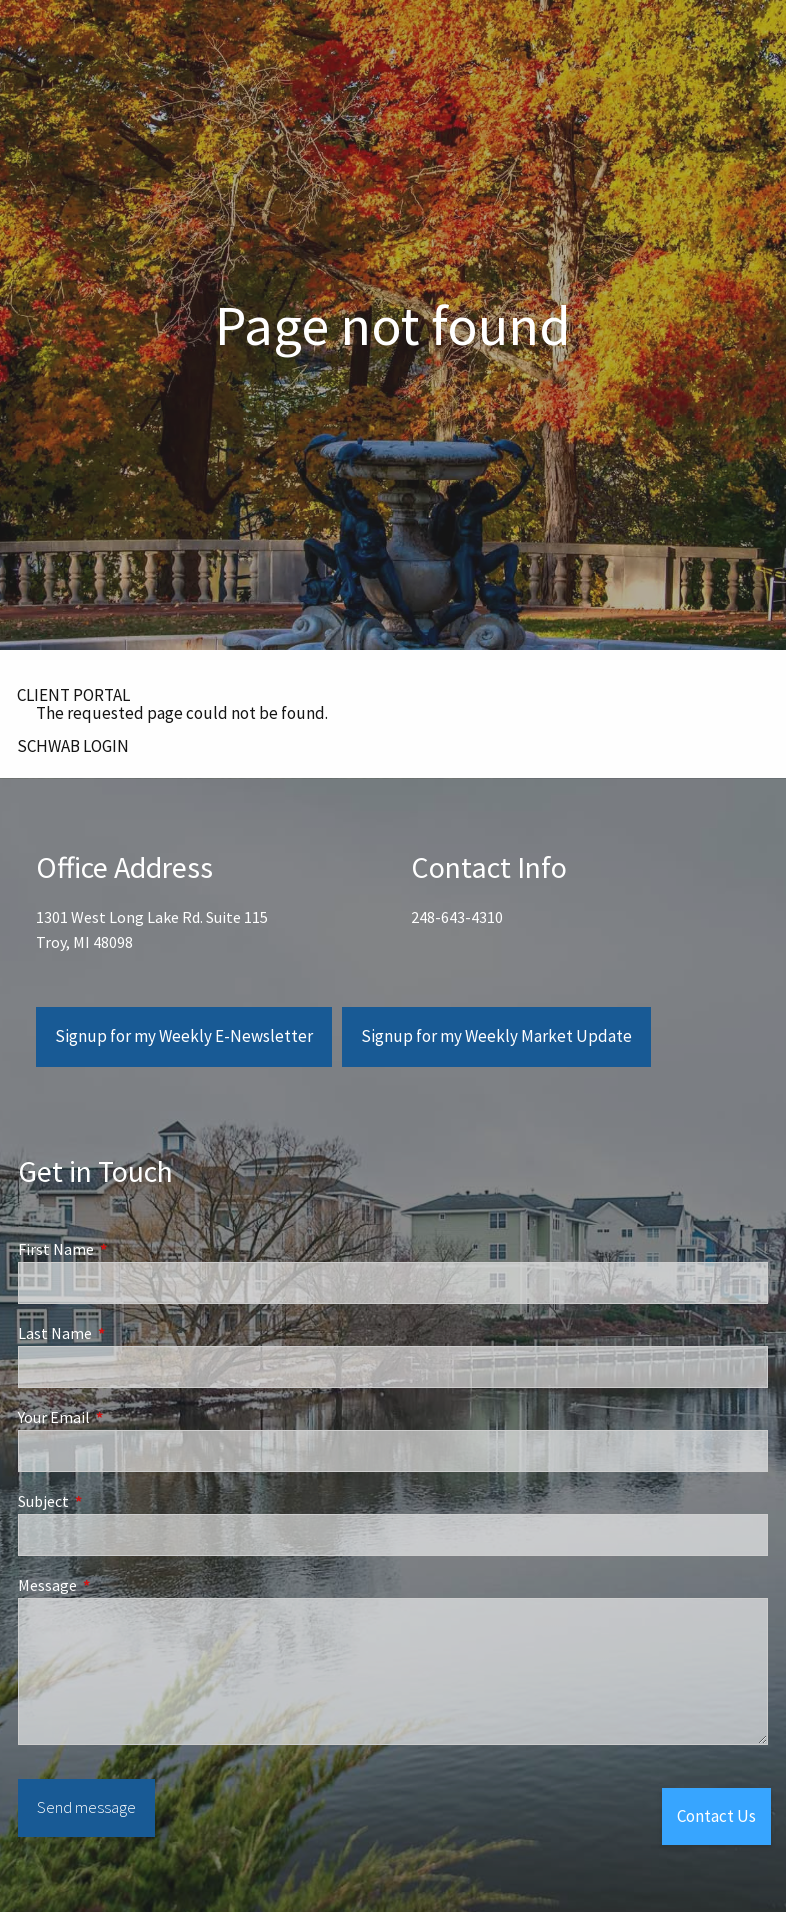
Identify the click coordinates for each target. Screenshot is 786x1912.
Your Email (125, 1417)
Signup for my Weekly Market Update (496, 1037)
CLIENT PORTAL (73, 695)
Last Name (126, 1333)
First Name (127, 1249)
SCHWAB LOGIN (73, 746)
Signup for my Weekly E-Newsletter (184, 1037)
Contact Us (716, 1816)
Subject (115, 1501)
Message (119, 1585)
